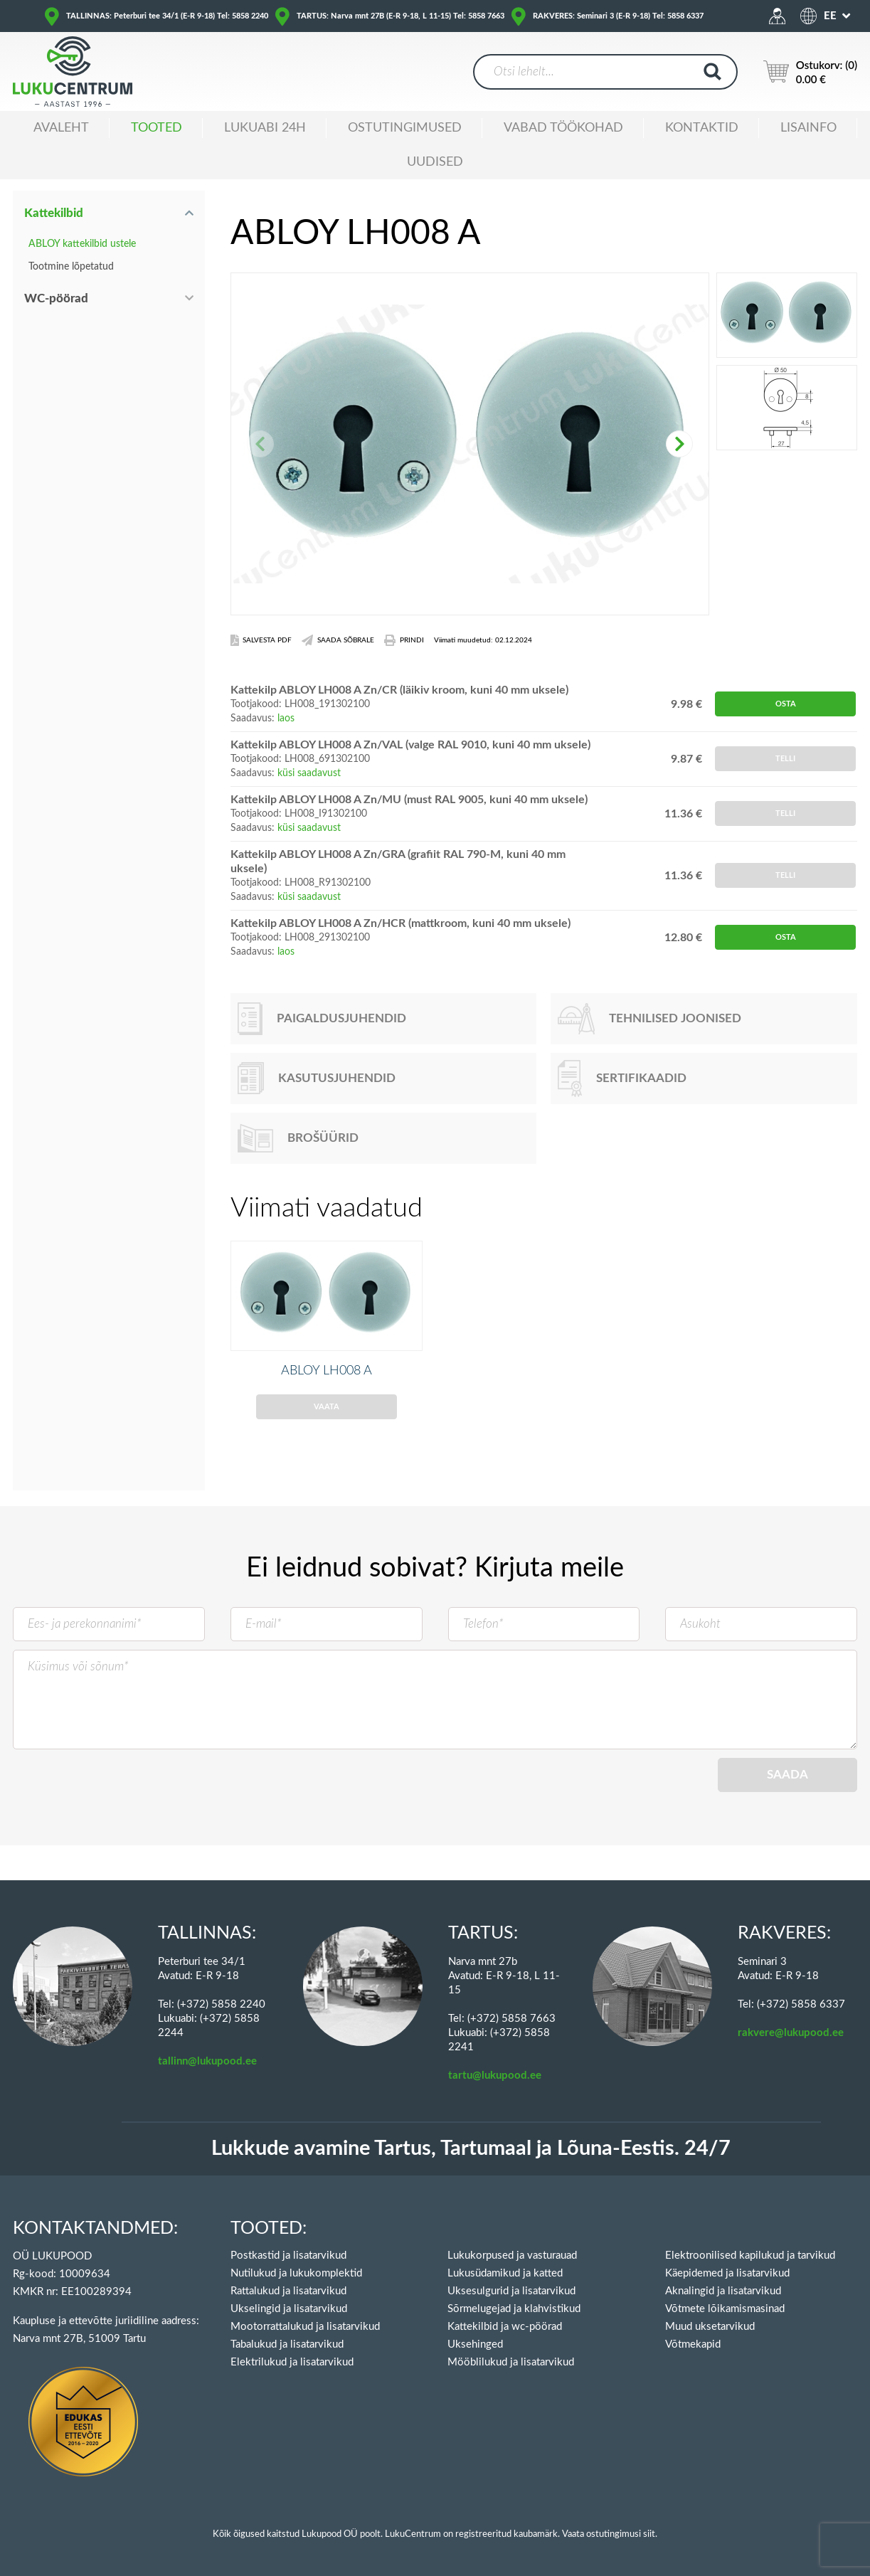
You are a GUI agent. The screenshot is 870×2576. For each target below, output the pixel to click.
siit (649, 2534)
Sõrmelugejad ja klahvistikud (513, 2309)
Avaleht (61, 128)
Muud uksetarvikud (710, 2326)
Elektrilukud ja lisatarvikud (292, 2362)
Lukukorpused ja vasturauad (512, 2255)
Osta (785, 704)
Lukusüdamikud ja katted (505, 2273)
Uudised (435, 162)
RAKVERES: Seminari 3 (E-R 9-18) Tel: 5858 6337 (618, 16)
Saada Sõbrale (338, 640)
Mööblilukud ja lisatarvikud (510, 2362)
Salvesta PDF (261, 640)
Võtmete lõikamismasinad (725, 2309)
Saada (787, 1798)
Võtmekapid (693, 2344)
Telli (785, 759)
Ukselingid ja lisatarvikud (288, 2309)
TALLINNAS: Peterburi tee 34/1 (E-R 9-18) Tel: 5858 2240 (167, 16)
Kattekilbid (53, 213)
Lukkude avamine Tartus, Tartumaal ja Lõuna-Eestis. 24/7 (471, 2148)
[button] (679, 443)
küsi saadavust (309, 773)
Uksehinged (475, 2344)
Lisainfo (808, 128)
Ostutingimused (405, 128)
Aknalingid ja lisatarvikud (723, 2291)
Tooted (156, 128)
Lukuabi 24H (265, 128)
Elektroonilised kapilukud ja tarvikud (750, 2255)
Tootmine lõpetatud (71, 267)
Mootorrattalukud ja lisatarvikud (305, 2326)
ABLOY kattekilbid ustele (82, 244)
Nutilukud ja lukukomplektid (296, 2273)
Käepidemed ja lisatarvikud (727, 2273)
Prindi (404, 640)
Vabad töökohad (563, 128)
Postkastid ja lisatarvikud (288, 2255)
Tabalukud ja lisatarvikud (287, 2344)
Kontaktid (701, 128)
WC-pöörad (56, 298)
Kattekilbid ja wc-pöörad (504, 2326)
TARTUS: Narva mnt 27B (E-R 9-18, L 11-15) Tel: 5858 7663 (400, 16)
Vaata (326, 1430)
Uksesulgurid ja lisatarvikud (511, 2291)
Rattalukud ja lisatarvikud (288, 2291)
